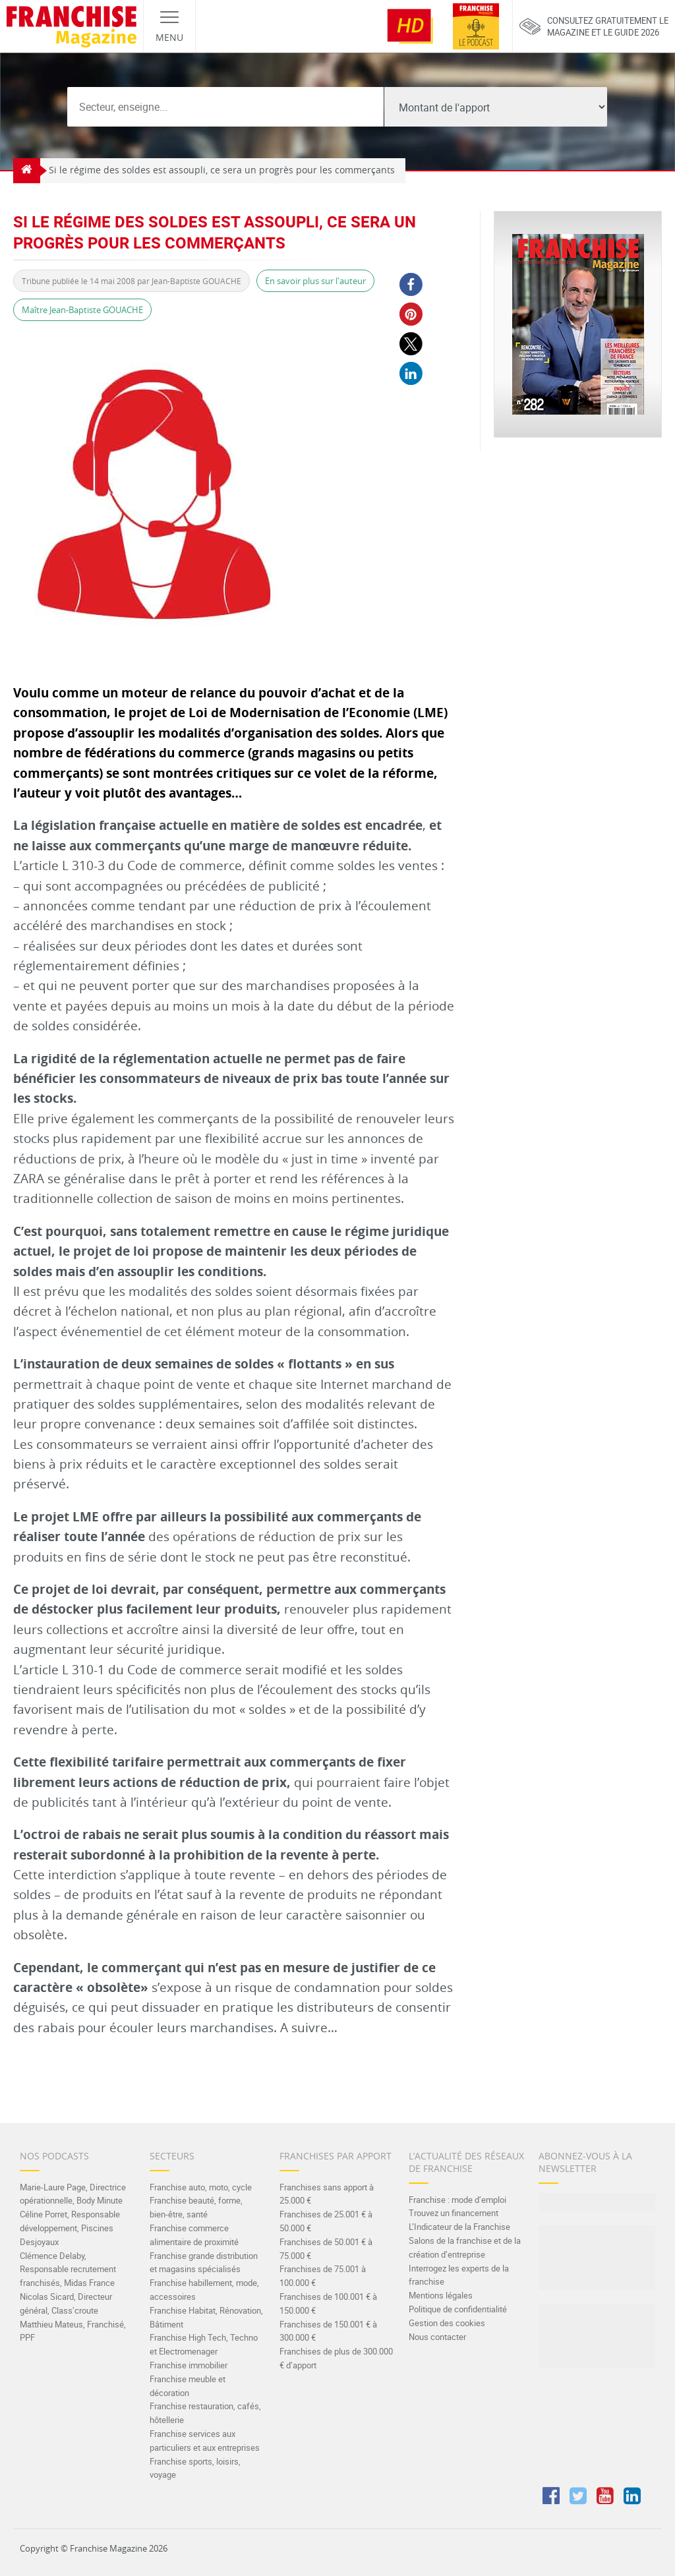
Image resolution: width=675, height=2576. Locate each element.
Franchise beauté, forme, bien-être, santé (196, 2207)
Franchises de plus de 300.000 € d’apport (336, 2358)
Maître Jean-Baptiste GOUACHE (82, 310)
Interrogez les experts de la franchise (459, 2275)
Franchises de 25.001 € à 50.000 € (325, 2221)
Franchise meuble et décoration (187, 2386)
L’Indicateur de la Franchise (459, 2227)
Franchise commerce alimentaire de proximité (194, 2235)
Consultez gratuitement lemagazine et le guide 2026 (593, 26)
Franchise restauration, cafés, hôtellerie (205, 2413)
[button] (410, 284)
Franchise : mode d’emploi (457, 2200)
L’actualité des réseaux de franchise (466, 2162)
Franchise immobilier (188, 2365)
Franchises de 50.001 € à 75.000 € (325, 2249)
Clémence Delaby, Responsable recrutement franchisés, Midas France (68, 2269)
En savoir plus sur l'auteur (315, 281)
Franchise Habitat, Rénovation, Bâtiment (206, 2317)
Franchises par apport (335, 2156)
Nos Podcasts (54, 2156)
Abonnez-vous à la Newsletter (585, 2162)
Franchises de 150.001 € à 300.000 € (328, 2331)
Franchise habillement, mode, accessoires (204, 2289)
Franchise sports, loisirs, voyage (195, 2468)
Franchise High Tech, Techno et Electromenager (204, 2344)
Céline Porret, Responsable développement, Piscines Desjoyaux (70, 2228)
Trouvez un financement (453, 2213)
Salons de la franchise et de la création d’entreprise (465, 2247)
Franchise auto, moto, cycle (201, 2187)
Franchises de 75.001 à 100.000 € (322, 2276)
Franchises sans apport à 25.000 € (326, 2194)
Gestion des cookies (447, 2323)
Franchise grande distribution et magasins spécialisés (204, 2262)
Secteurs (172, 2156)
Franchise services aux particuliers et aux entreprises (205, 2440)
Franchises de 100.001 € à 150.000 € (328, 2303)
